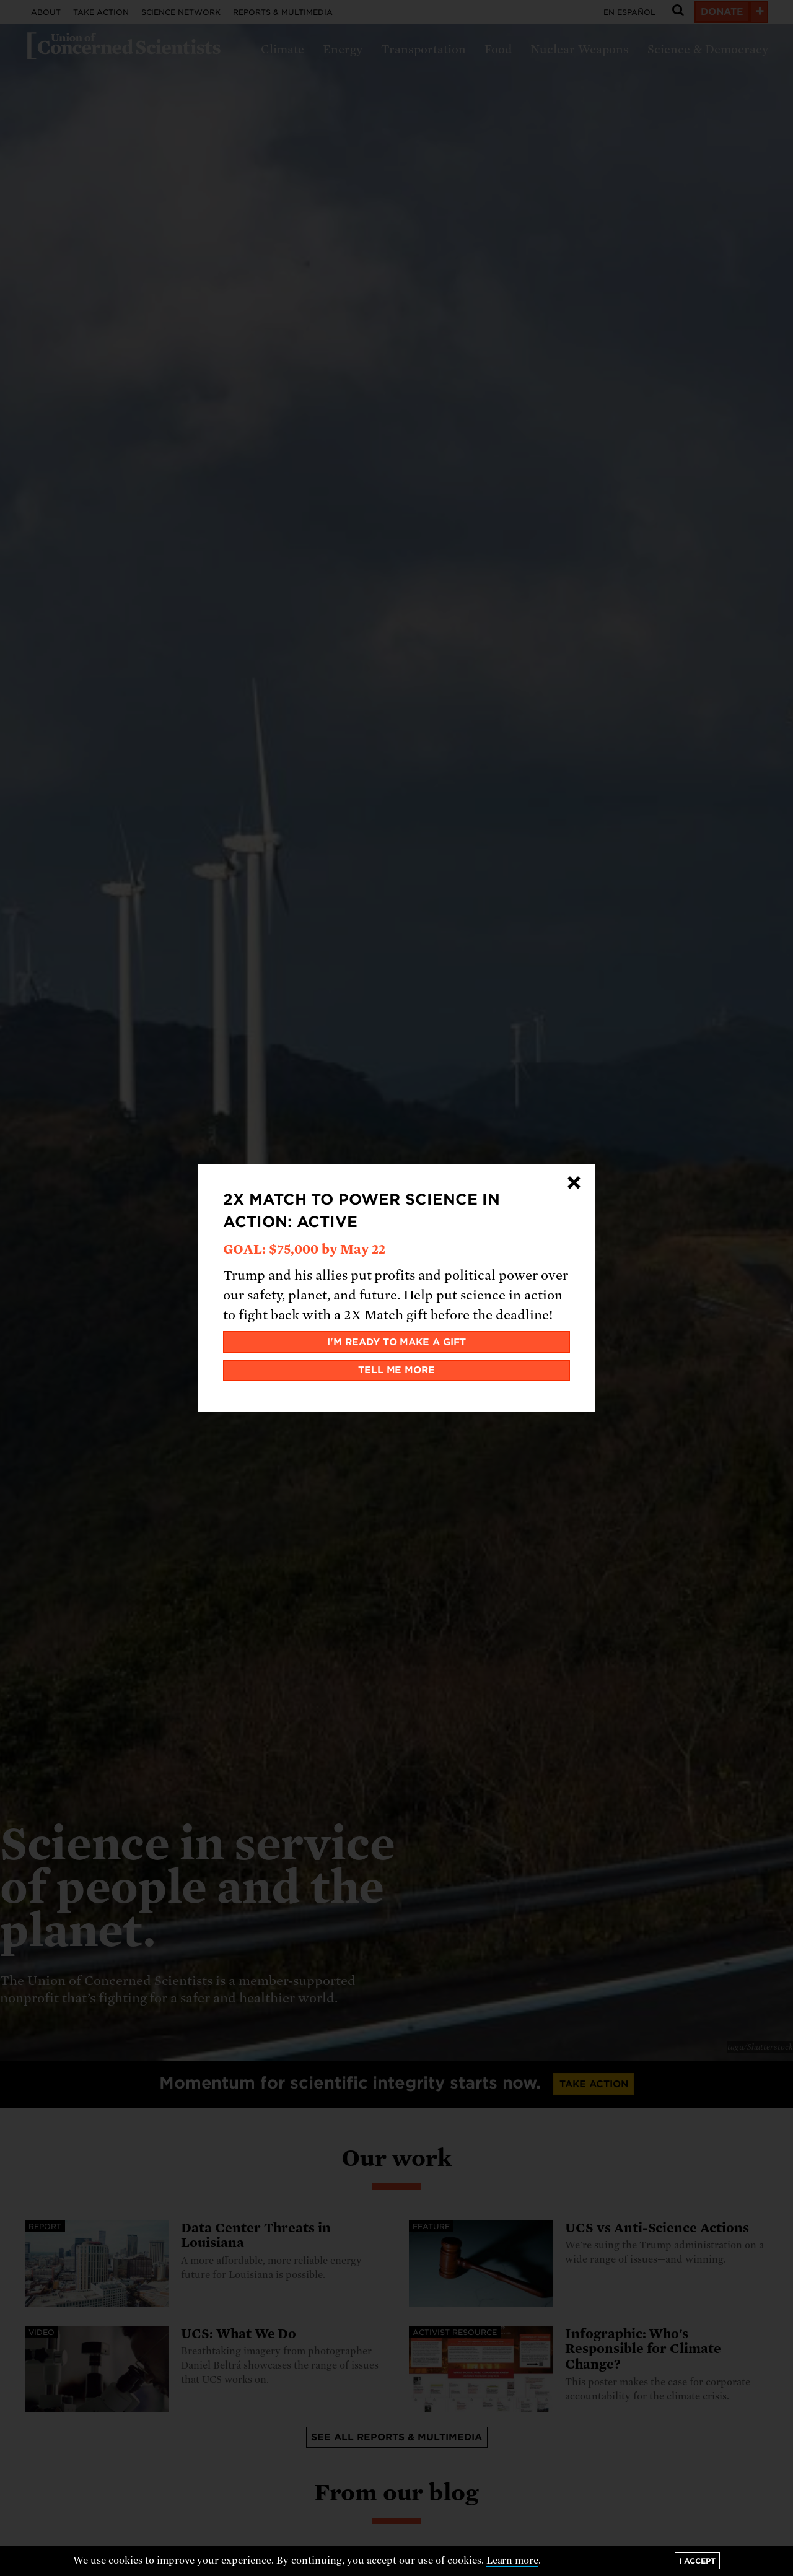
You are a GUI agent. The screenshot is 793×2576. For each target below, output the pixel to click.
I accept (697, 2560)
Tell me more (397, 1370)
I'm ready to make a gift (397, 1342)
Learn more (512, 2560)
